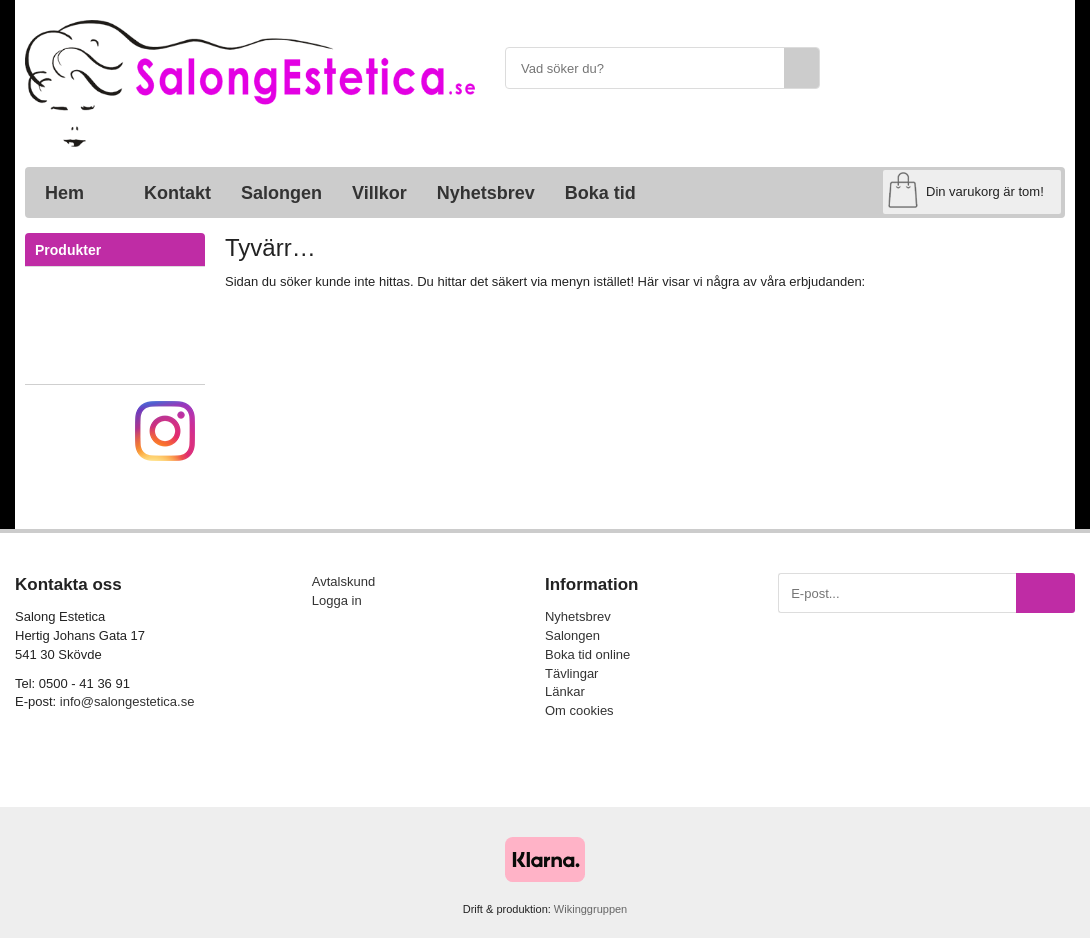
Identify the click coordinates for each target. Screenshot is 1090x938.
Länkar (565, 691)
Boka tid (600, 193)
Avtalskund (343, 581)
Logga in (337, 600)
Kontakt (177, 193)
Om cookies (579, 710)
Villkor (379, 193)
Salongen (281, 193)
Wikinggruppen (590, 909)
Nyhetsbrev (486, 193)
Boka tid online (587, 654)
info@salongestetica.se (127, 701)
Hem (64, 193)
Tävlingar (571, 673)
